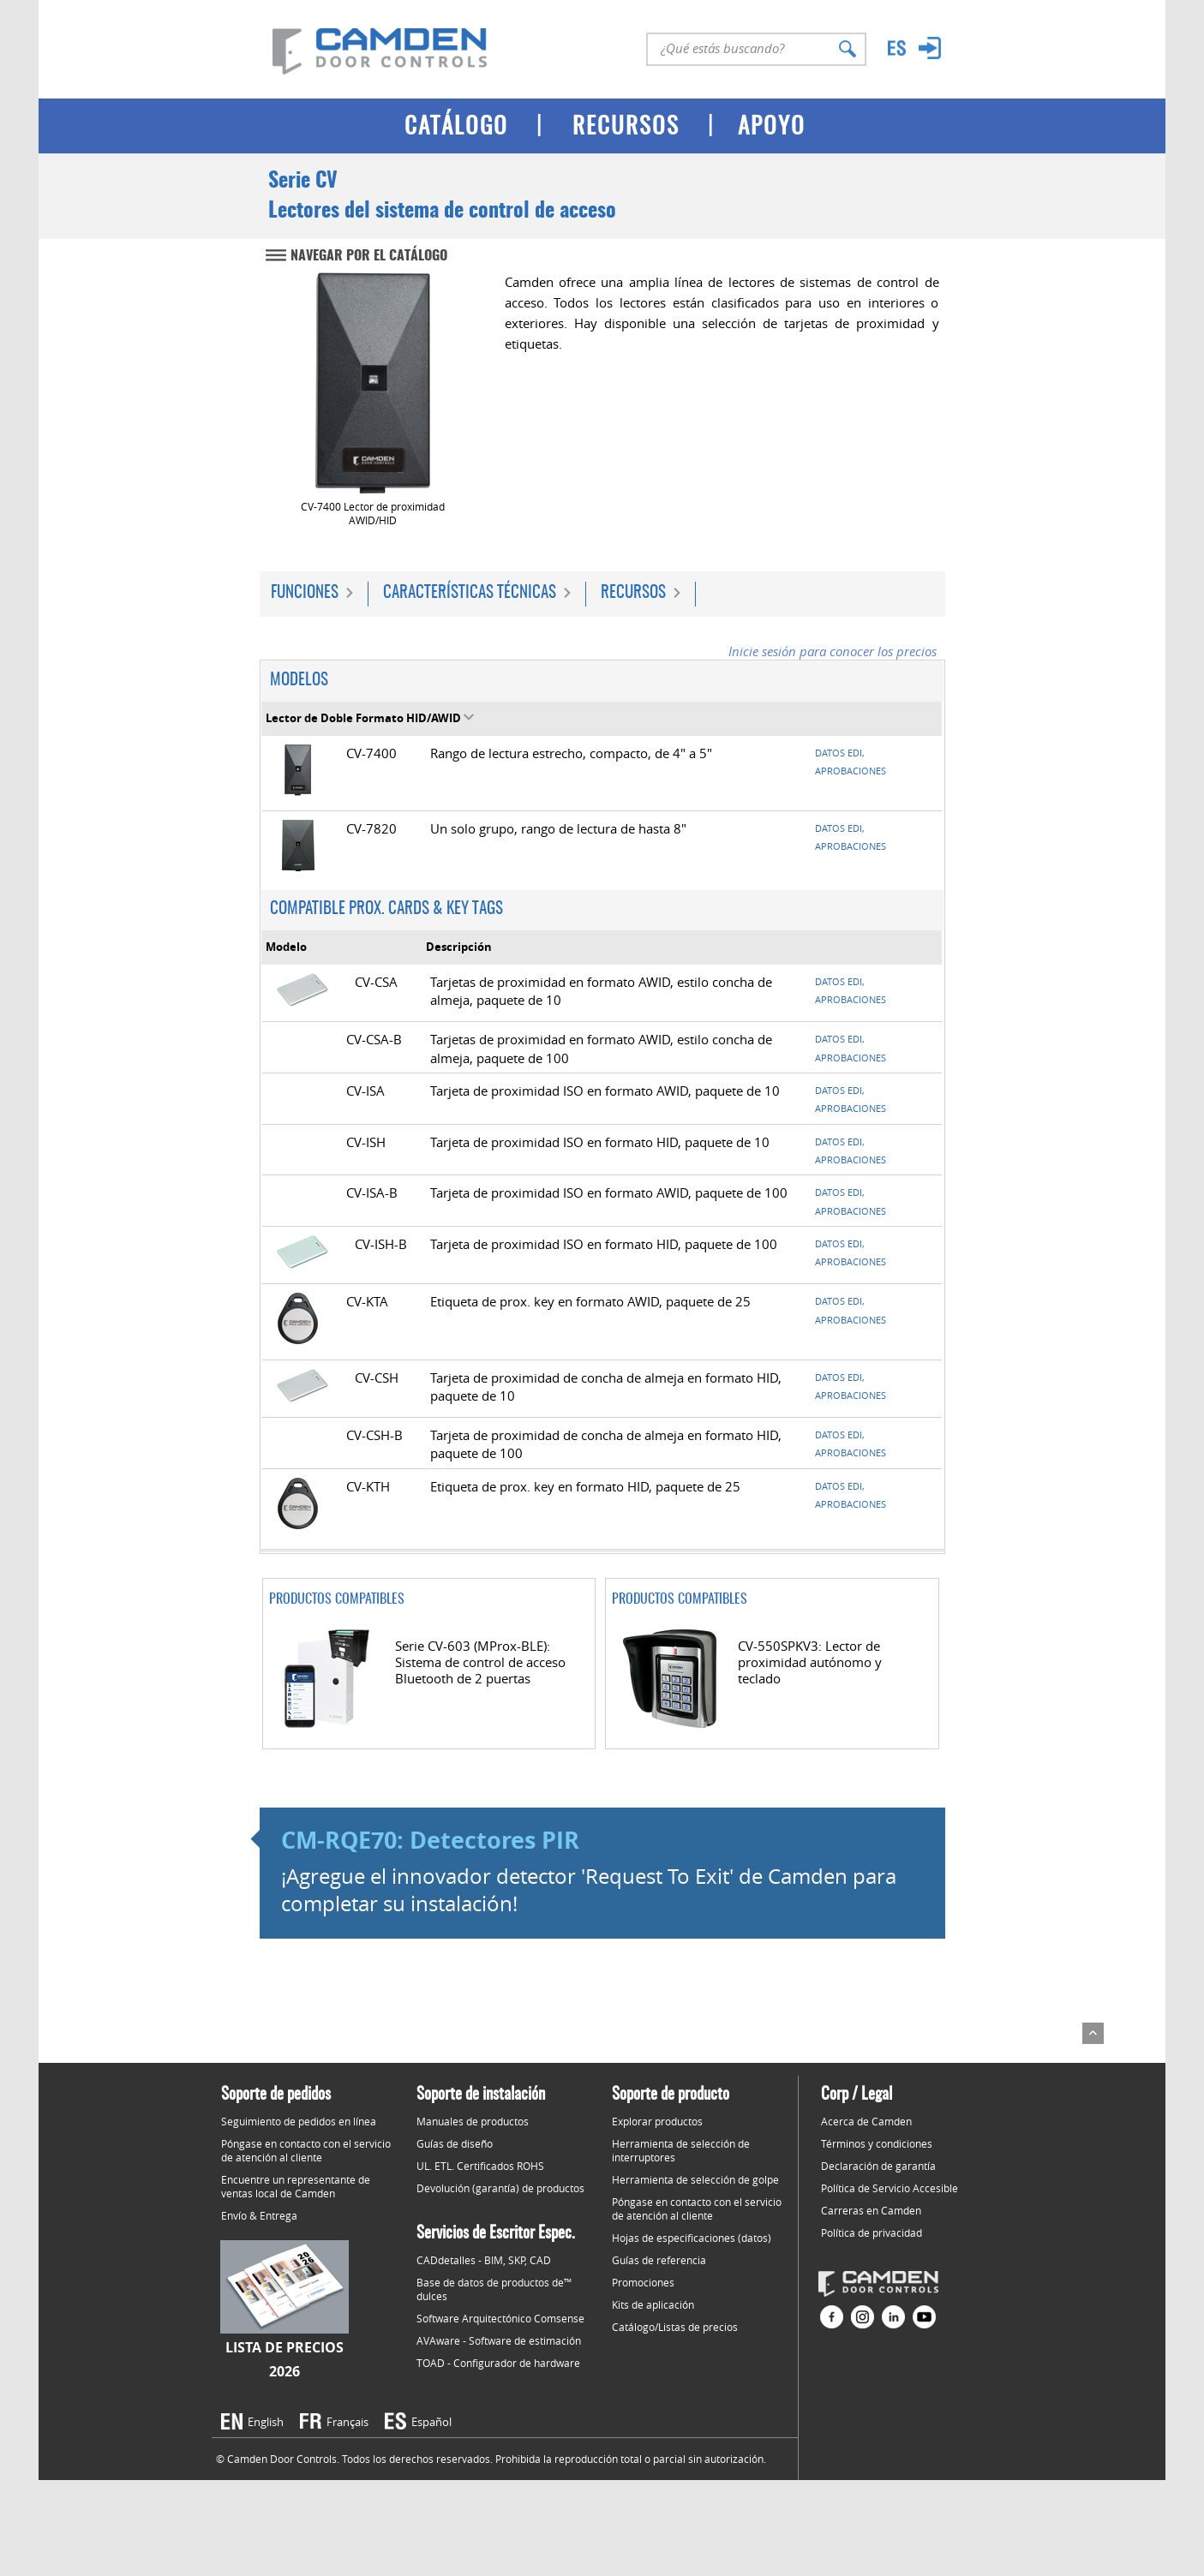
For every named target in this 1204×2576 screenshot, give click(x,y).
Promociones (643, 2282)
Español (431, 2422)
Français (347, 2422)
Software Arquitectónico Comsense (500, 2318)
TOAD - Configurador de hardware (498, 2363)
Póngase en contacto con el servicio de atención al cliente (306, 2150)
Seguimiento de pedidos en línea (298, 2121)
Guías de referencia (659, 2260)
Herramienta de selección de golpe (695, 2179)
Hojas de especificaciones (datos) (691, 2237)
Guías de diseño (454, 2143)
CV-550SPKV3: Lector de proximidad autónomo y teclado (810, 1662)
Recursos (633, 593)
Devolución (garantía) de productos (500, 2188)
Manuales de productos (472, 2121)
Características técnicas (469, 593)
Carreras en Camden (871, 2210)
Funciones (304, 593)
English (266, 2422)
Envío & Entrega (259, 2215)
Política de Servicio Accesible (889, 2188)
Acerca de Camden (866, 2121)
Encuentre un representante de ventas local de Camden (295, 2186)
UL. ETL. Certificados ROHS (480, 2166)
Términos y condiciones (876, 2143)
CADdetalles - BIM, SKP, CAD (483, 2260)
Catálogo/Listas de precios (675, 2327)
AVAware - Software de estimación (498, 2340)
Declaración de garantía (878, 2166)
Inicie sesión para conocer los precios (832, 651)
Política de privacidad (871, 2232)
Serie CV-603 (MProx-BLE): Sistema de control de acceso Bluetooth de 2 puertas (480, 1662)
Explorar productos (657, 2121)
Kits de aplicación (653, 2304)
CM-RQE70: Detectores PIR (430, 1840)
